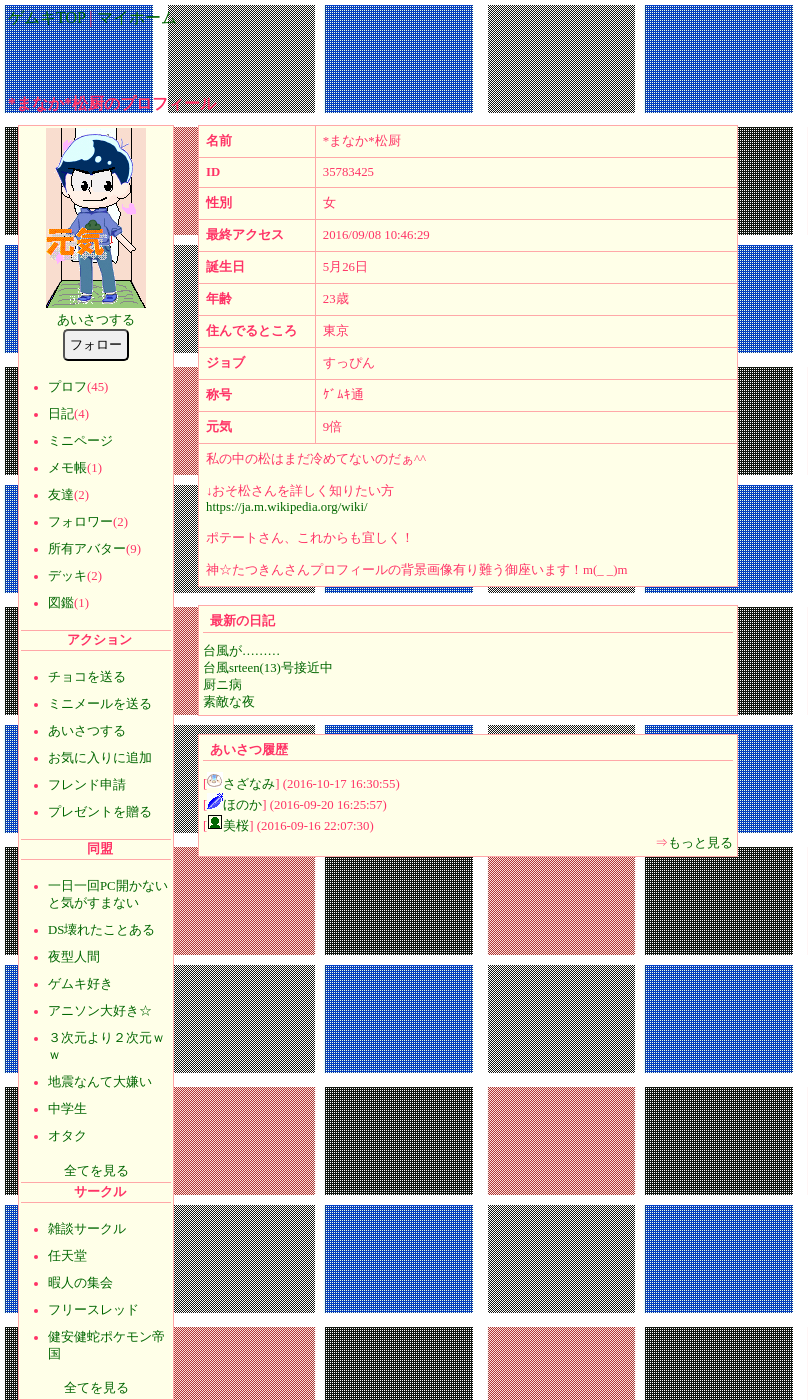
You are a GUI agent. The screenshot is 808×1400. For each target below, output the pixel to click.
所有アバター (87, 549)
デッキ (67, 576)
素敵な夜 (229, 702)
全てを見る (96, 1171)
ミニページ (80, 441)
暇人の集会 (80, 1283)
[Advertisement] (404, 54)
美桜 (236, 826)
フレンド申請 (87, 785)
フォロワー (80, 522)
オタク (67, 1136)
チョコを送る (87, 677)
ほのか (242, 805)
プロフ (67, 387)
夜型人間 (74, 957)
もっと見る (700, 843)
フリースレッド (93, 1310)
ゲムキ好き (80, 984)
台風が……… (241, 651)
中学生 (67, 1109)
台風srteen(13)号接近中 (268, 668)
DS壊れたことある (101, 930)
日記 (61, 414)
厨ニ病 (222, 685)
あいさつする (96, 320)
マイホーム (137, 17)
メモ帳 (67, 468)
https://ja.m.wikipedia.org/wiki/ (287, 507)
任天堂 (67, 1256)
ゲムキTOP (46, 17)
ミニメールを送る (100, 704)
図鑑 (61, 603)
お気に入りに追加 (100, 758)
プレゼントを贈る (100, 812)
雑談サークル (87, 1229)
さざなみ (249, 784)
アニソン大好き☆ (100, 1011)
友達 (61, 495)
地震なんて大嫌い (100, 1082)
